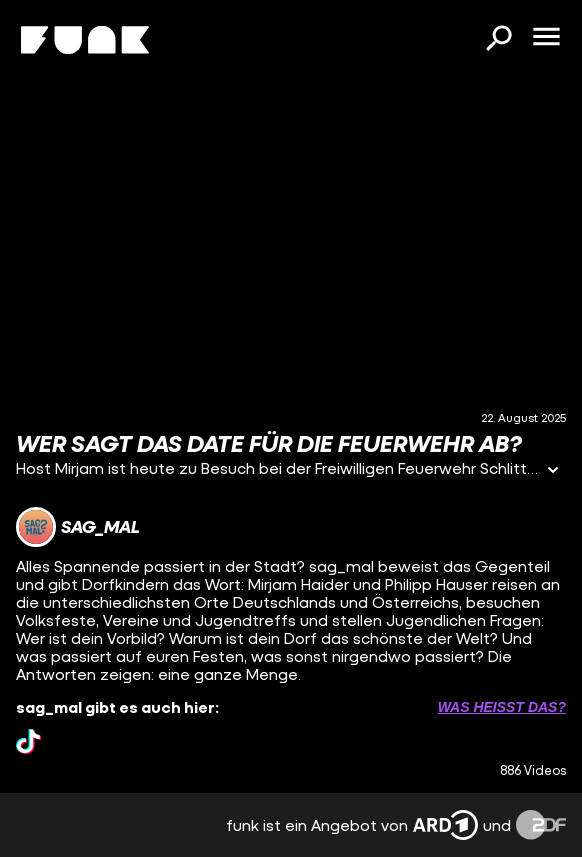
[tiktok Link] (28, 741)
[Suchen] (498, 40)
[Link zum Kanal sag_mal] (78, 527)
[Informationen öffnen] (553, 471)
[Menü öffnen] (546, 38)
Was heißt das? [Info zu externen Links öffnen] (502, 707)
